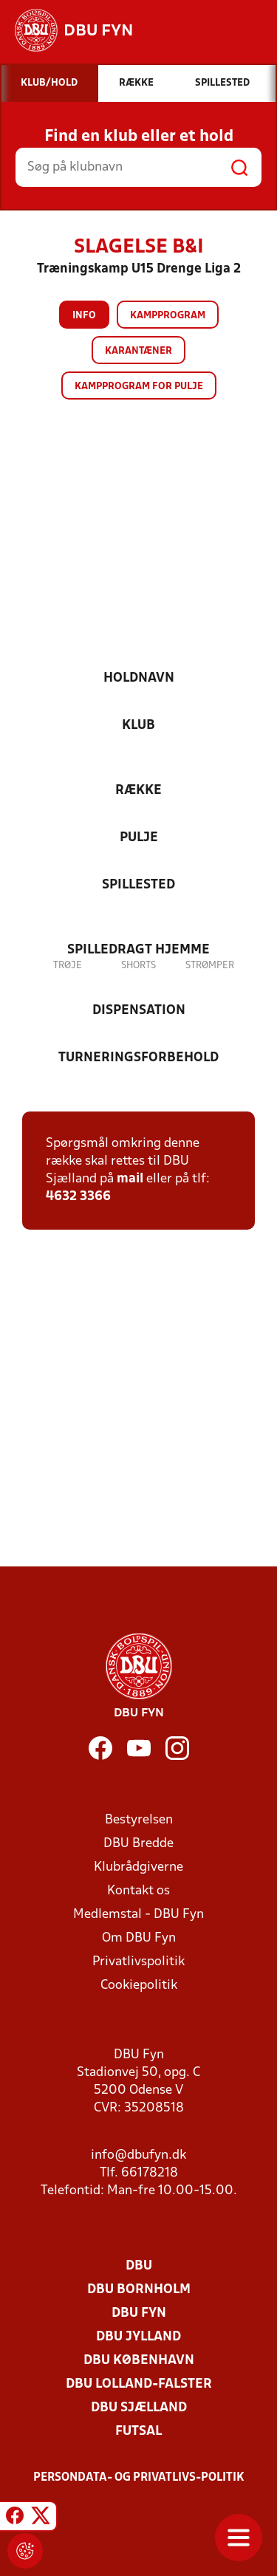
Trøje (67, 965)
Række (138, 790)
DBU (139, 2266)
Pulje (139, 838)
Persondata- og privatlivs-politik (138, 2478)
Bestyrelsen (139, 1820)
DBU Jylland (138, 2337)
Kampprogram (167, 316)
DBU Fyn (139, 2313)
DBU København (138, 2360)
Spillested (138, 885)
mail (130, 1179)
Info (84, 316)
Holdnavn (138, 678)
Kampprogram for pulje (139, 386)
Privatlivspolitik (138, 1962)
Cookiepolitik (138, 1985)
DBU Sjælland (139, 2408)
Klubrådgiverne (138, 1867)
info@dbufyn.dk (138, 2155)
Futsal (138, 2431)
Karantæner (138, 351)
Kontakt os (138, 1891)
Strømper (209, 965)
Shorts (138, 965)
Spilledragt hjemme (138, 950)
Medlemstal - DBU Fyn (138, 1914)
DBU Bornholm (139, 2290)
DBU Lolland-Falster (139, 2384)
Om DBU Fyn (139, 1938)
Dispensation (138, 1010)
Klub (138, 725)
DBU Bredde (138, 1843)
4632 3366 (78, 1197)
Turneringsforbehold (138, 1058)
